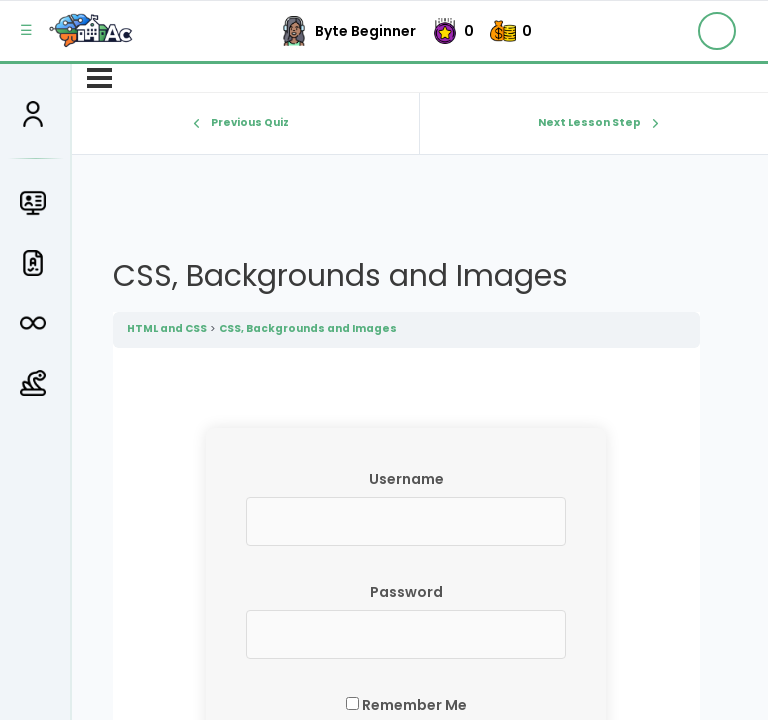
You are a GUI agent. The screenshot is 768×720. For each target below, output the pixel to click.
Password (406, 592)
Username (406, 479)
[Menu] (99, 78)
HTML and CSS (167, 328)
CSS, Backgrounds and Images (308, 328)
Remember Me (406, 705)
